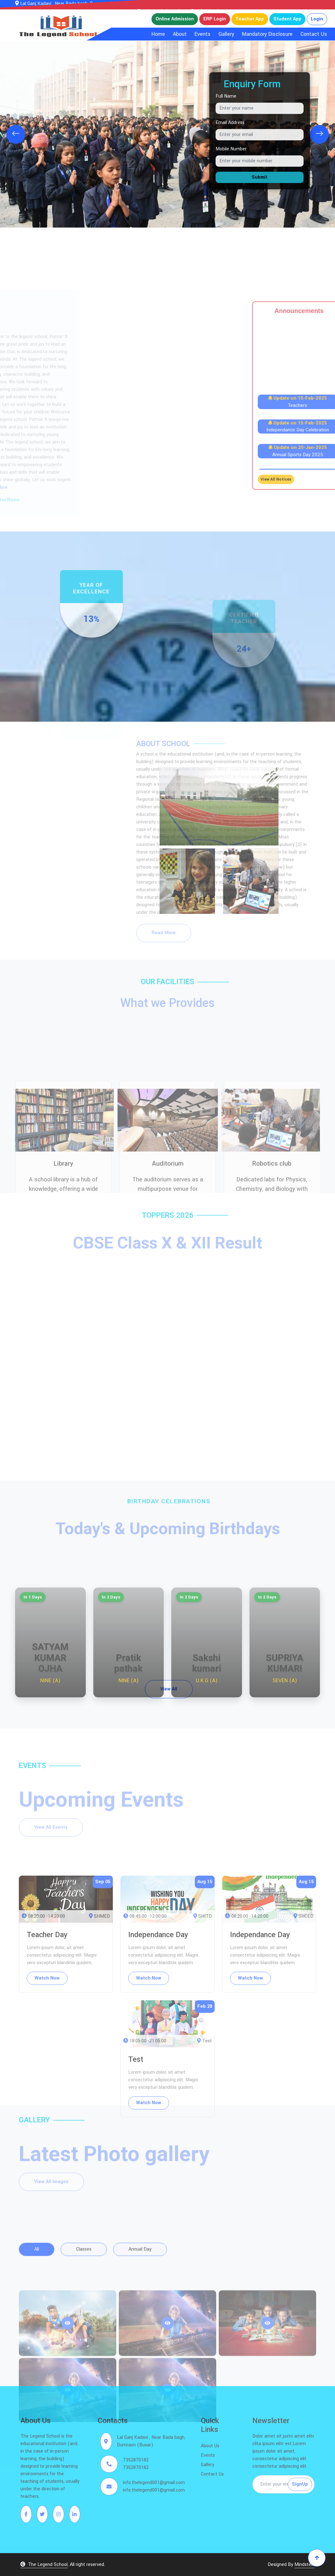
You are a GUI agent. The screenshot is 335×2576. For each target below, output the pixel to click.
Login (317, 19)
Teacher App (249, 19)
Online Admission (175, 19)
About (180, 34)
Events (203, 34)
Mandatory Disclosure (267, 34)
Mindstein (304, 2564)
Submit (259, 177)
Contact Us (313, 34)
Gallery (226, 34)
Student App (287, 19)
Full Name (226, 96)
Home (158, 34)
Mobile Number (231, 149)
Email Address (230, 122)
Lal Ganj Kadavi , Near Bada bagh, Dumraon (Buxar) (70, 3)
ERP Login (214, 19)
